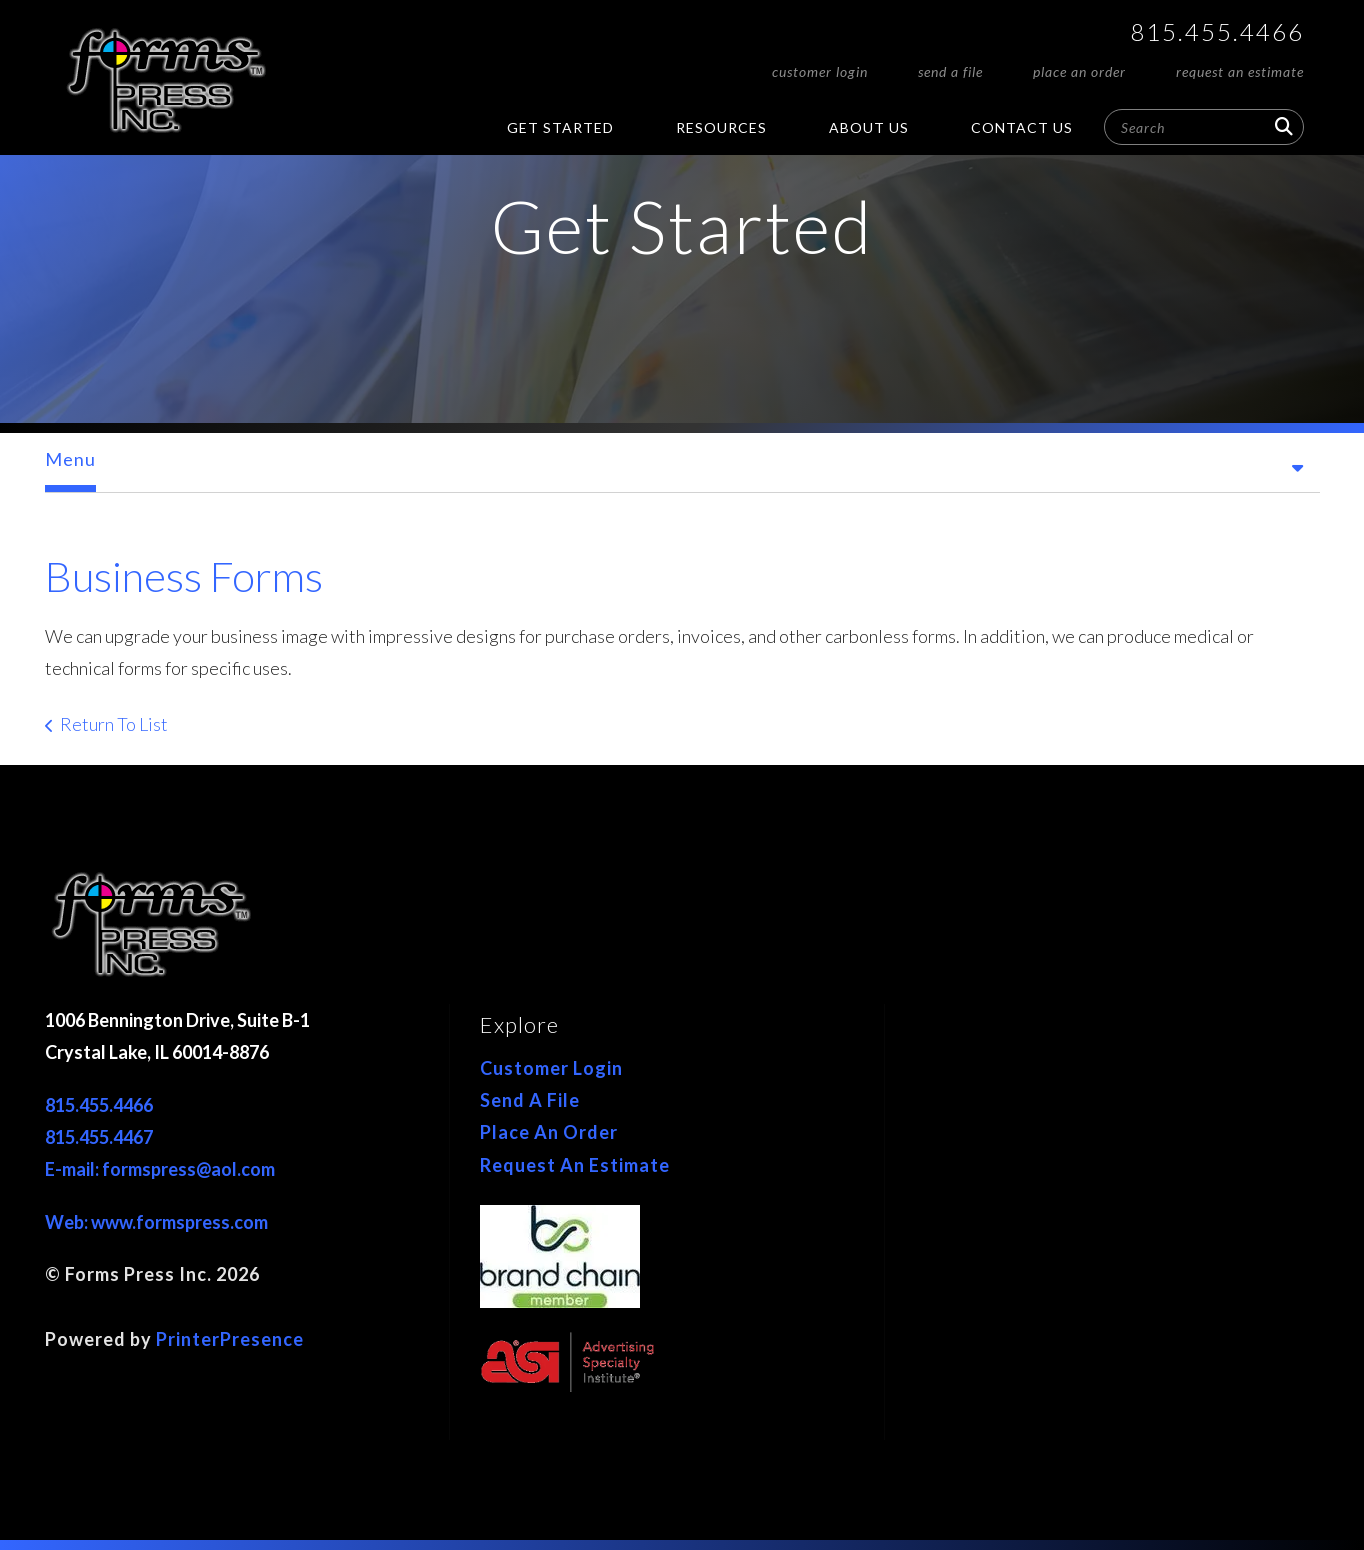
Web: (68, 1222)
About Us (869, 127)
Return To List (114, 724)
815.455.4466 (1217, 31)
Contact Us (1022, 127)
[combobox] (1204, 127)
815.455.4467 (99, 1137)
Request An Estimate (1240, 71)
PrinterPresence (230, 1339)
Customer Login (820, 71)
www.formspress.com (179, 1222)
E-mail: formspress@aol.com (160, 1169)
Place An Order (1079, 71)
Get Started (560, 127)
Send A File (950, 71)
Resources (721, 127)
